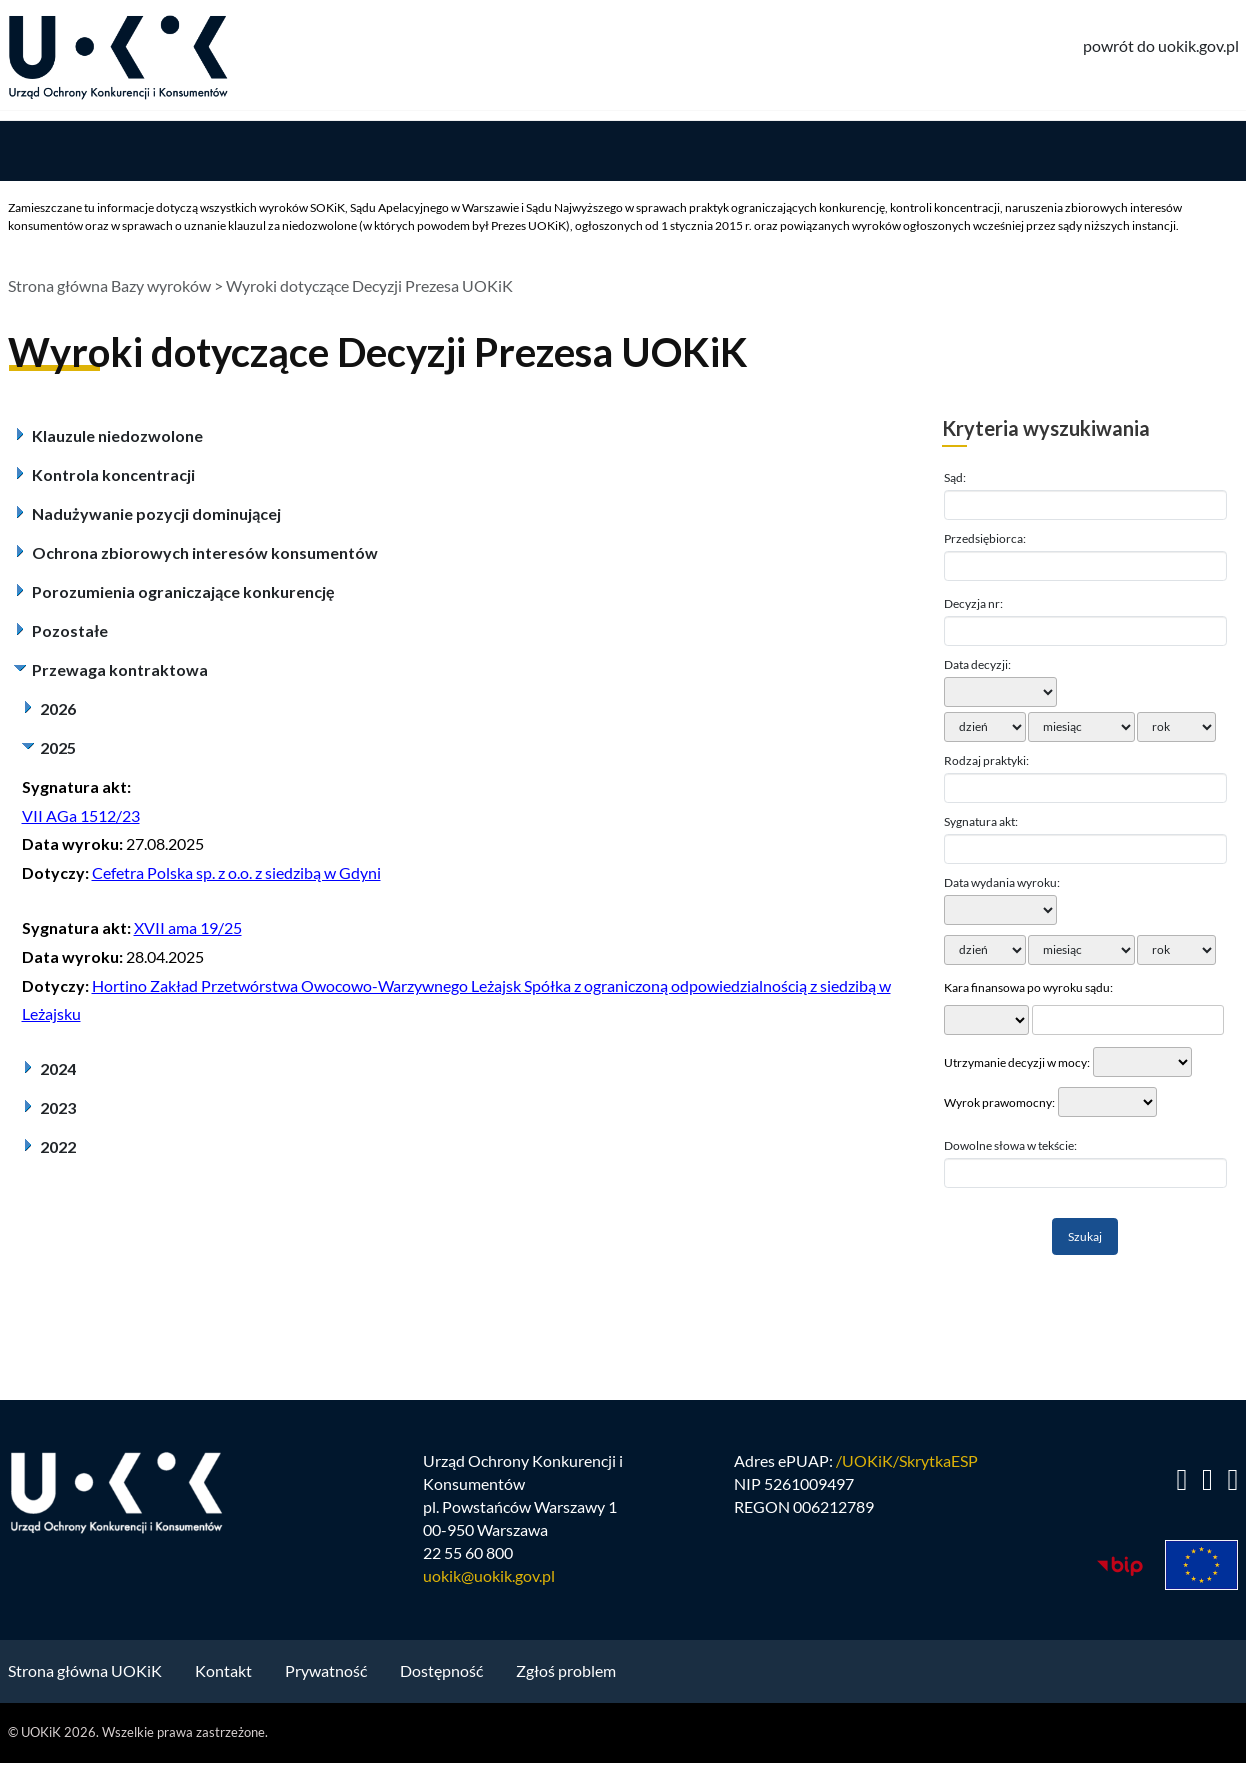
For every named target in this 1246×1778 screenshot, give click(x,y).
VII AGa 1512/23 (81, 815)
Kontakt (223, 1670)
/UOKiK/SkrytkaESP (907, 1460)
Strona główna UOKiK (85, 1670)
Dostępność (441, 1670)
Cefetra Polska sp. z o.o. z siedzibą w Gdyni (236, 872)
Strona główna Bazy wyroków (109, 285)
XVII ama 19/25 (188, 927)
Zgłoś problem (566, 1670)
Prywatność (326, 1670)
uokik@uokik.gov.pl (489, 1574)
